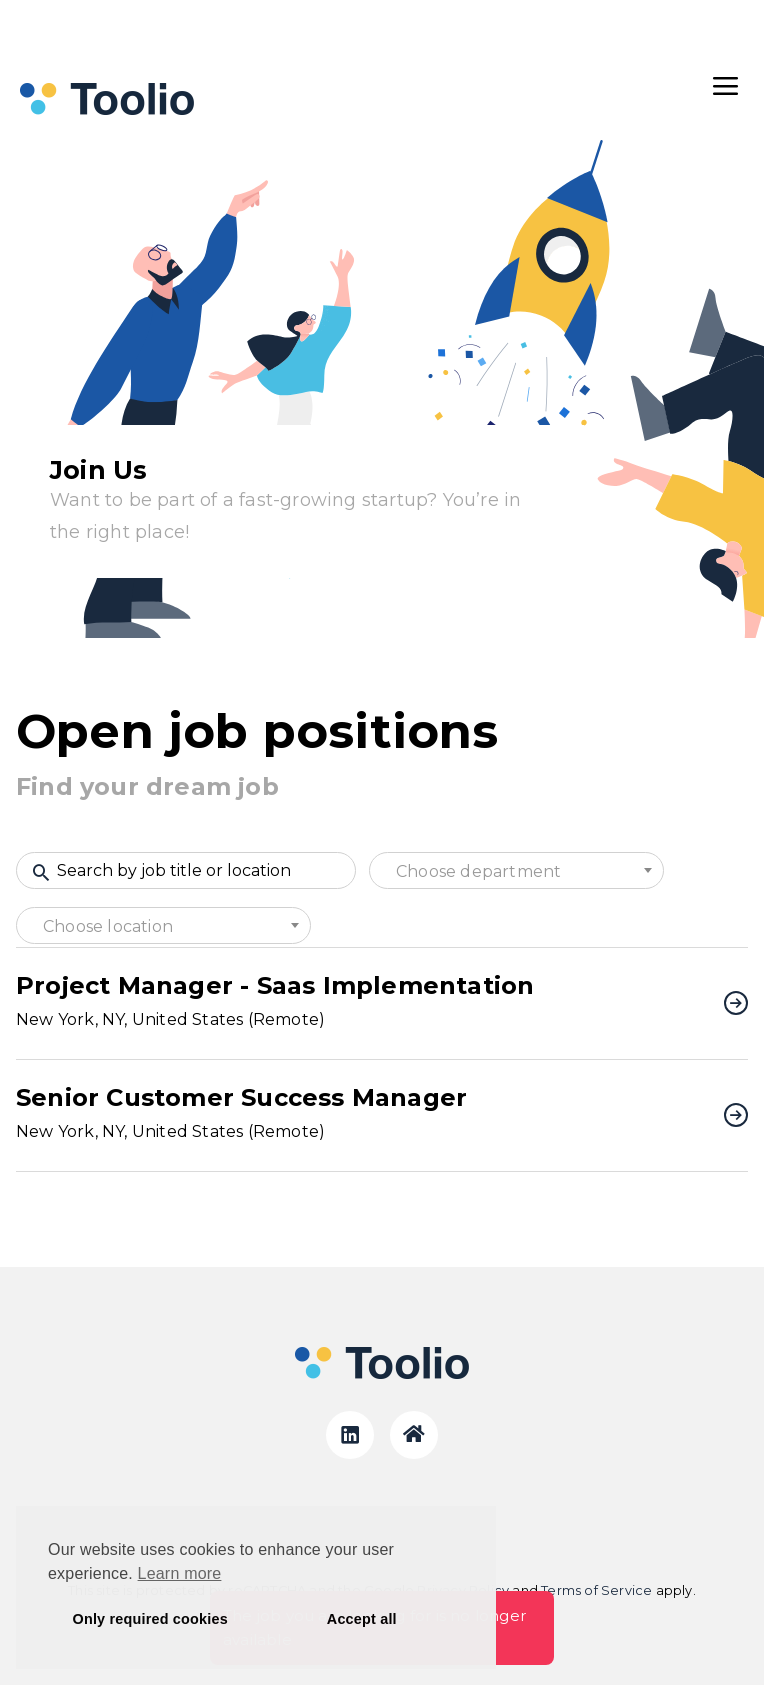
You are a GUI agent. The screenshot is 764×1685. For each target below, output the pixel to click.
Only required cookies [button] (150, 1619)
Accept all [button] (362, 1619)
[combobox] (516, 870)
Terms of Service (596, 1590)
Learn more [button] (180, 1573)
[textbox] (516, 872)
